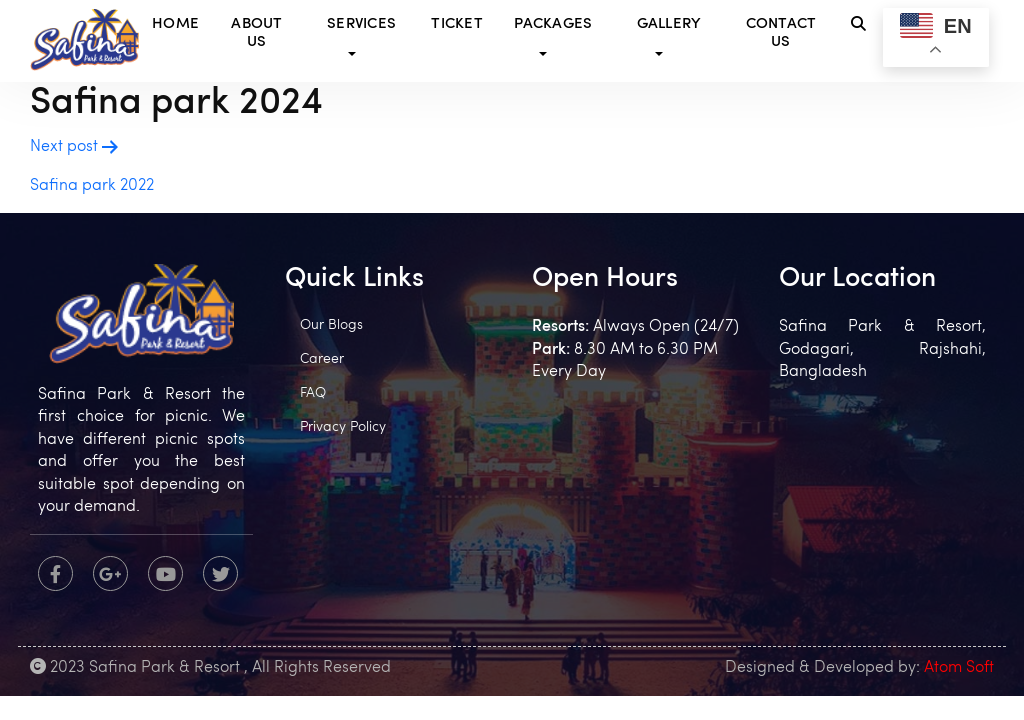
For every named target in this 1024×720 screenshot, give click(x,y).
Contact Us (781, 33)
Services (361, 24)
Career (322, 359)
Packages (553, 24)
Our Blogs (331, 325)
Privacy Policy (343, 427)
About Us (256, 33)
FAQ (313, 393)
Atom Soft (959, 668)
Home (175, 24)
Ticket (457, 24)
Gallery (669, 24)
